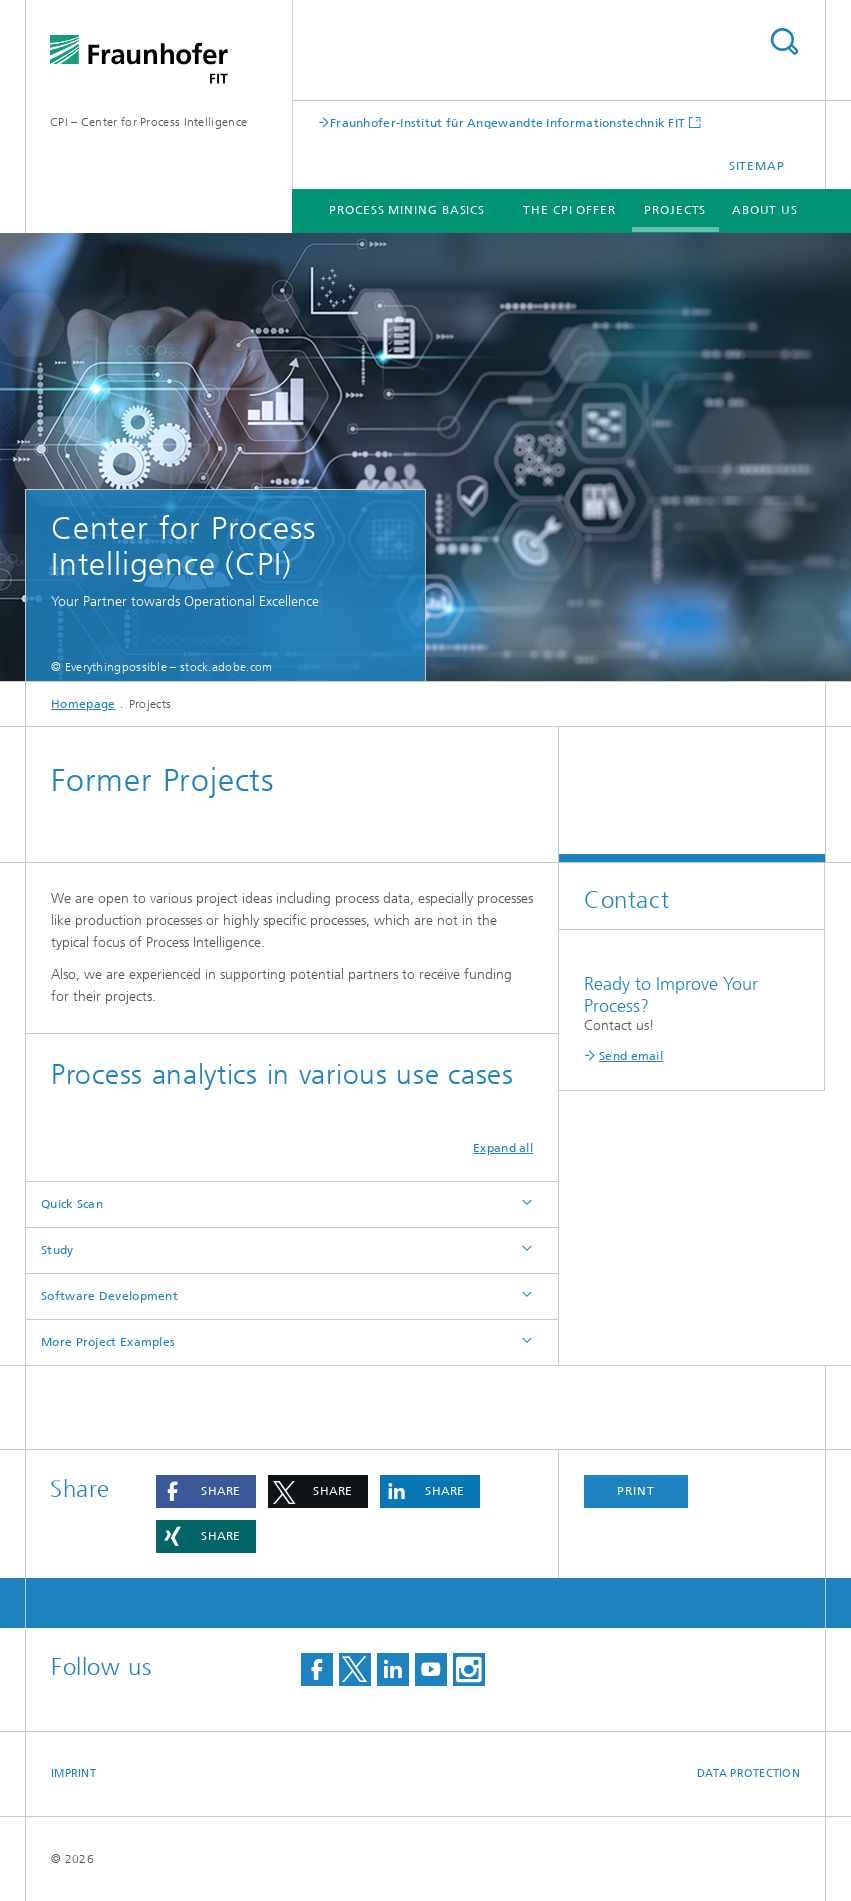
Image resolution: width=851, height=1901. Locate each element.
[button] (206, 1491)
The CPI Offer (569, 210)
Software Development (109, 1296)
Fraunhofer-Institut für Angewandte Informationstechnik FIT (507, 122)
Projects (675, 210)
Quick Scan (72, 1204)
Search (784, 41)
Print (636, 1491)
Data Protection (748, 1773)
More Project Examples (108, 1342)
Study (57, 1250)
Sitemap (757, 166)
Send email (631, 1056)
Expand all (503, 1148)
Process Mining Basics (407, 210)
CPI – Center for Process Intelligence (148, 122)
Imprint (73, 1773)
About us (765, 210)
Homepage (83, 704)
